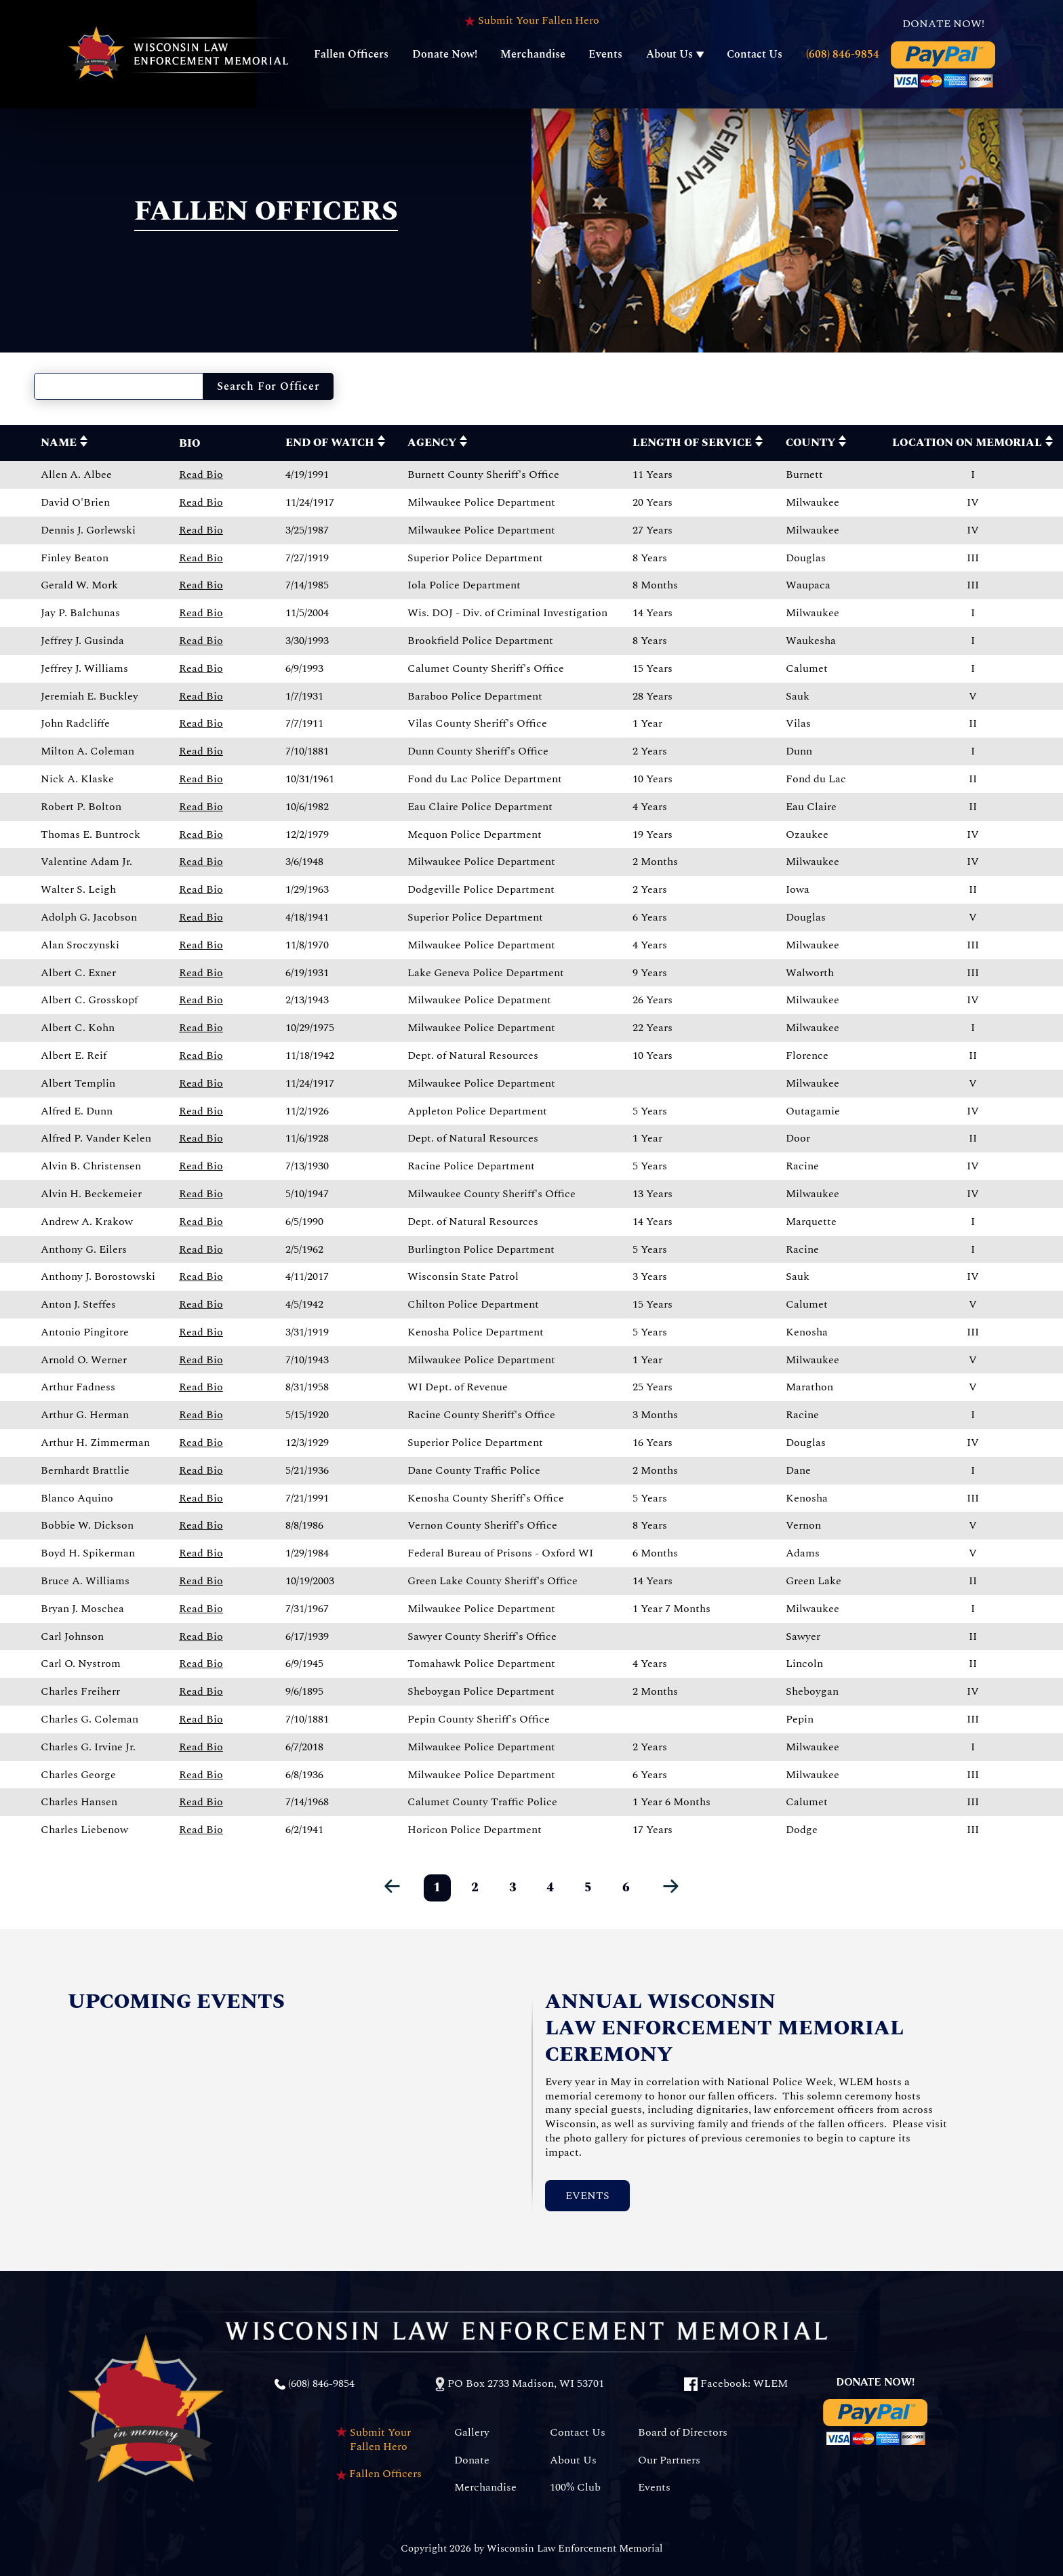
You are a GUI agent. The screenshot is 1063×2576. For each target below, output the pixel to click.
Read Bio (201, 474)
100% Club (575, 2487)
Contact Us (754, 54)
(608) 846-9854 (842, 54)
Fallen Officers (351, 54)
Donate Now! (444, 54)
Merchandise (532, 54)
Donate (471, 2460)
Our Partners (669, 2460)
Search (268, 386)
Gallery (471, 2433)
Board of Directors (682, 2433)
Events (605, 54)
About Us (669, 54)
